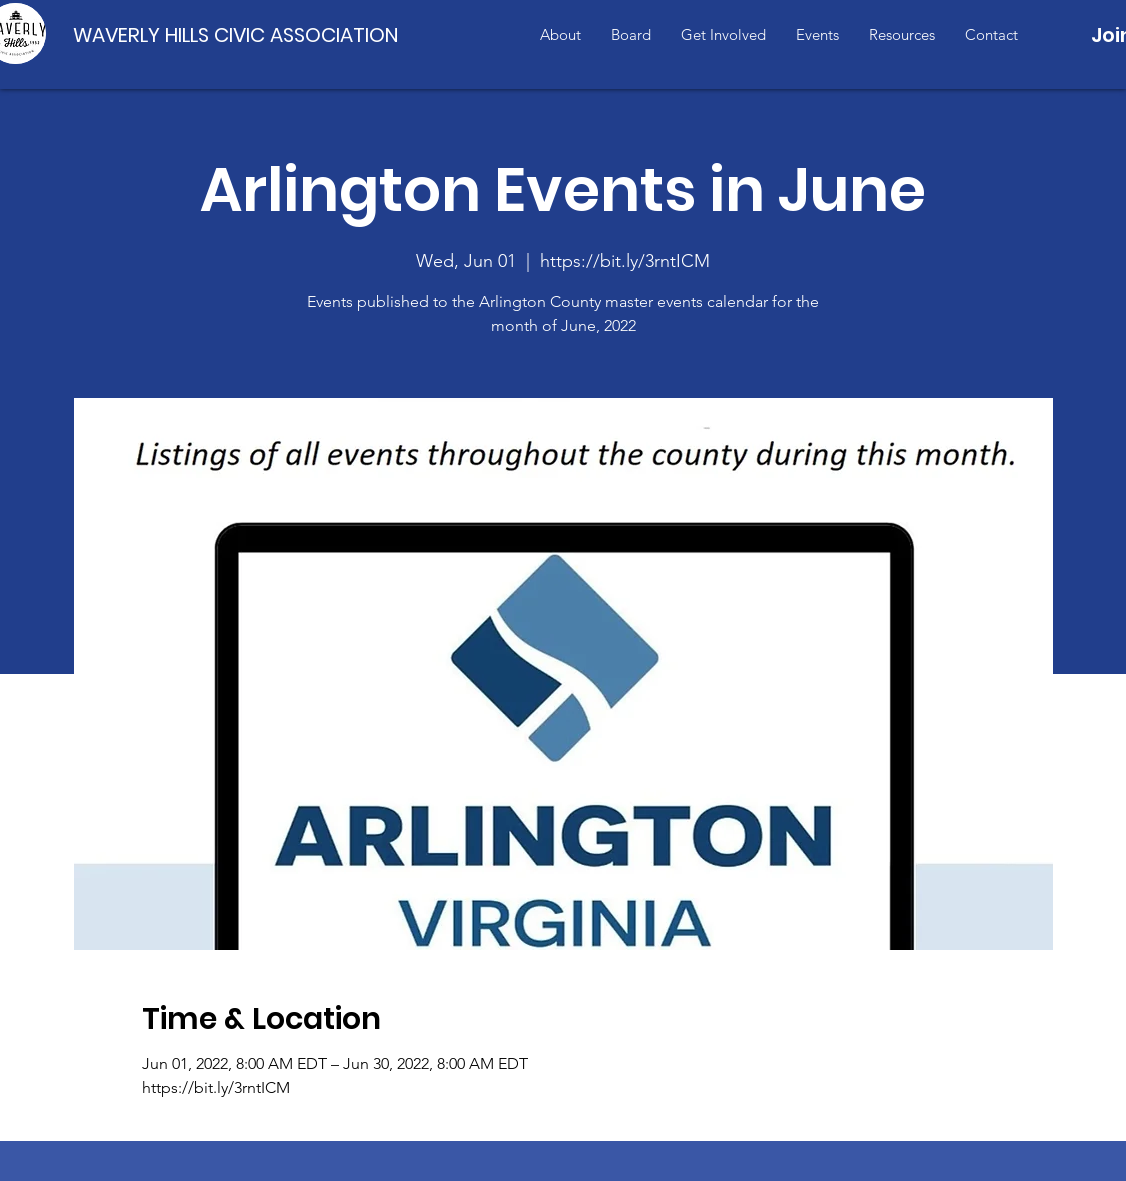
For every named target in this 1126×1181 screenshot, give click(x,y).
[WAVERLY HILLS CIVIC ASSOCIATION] (240, 34)
